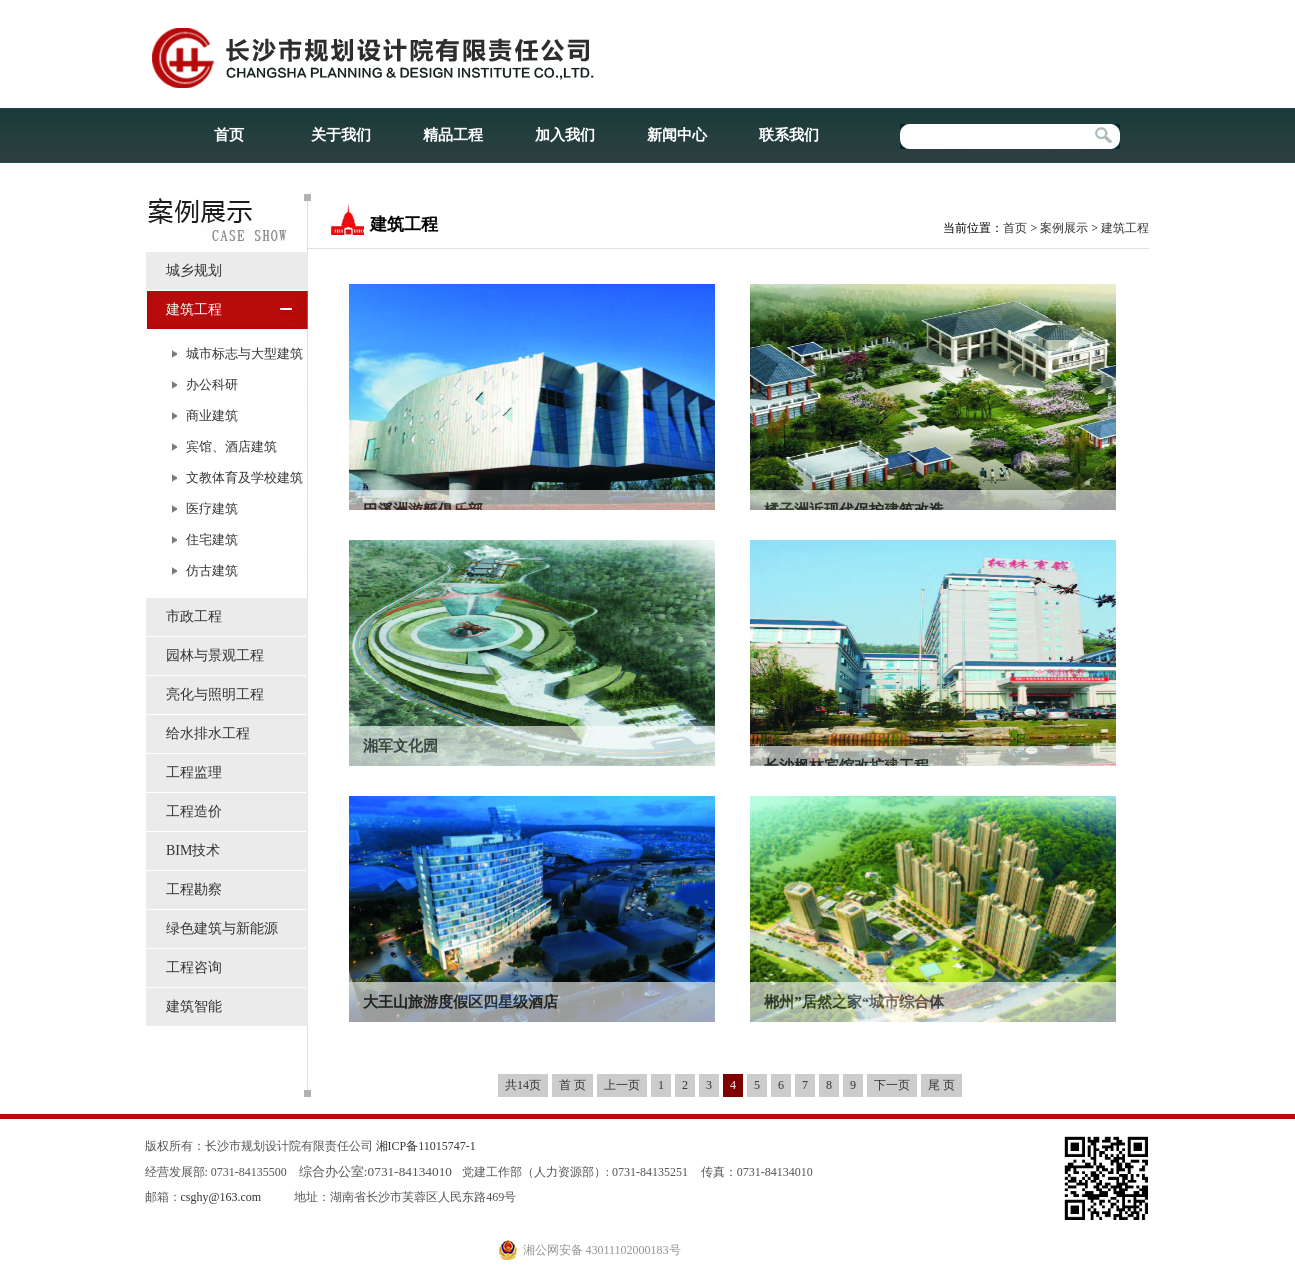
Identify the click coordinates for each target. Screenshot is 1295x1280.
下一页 (892, 1085)
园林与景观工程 (215, 655)
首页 (229, 135)
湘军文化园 (400, 746)
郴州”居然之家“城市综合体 (854, 1002)
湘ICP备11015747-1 (426, 1146)
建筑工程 (194, 309)
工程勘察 (194, 889)
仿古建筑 (212, 570)
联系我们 (789, 135)
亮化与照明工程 (215, 694)
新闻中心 (677, 135)
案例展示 (1064, 228)
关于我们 (341, 135)
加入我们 (565, 135)
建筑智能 (194, 1006)
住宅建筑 (212, 539)
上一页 (622, 1085)
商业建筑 (212, 415)
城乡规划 (194, 270)
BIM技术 (193, 850)
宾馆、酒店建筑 (231, 446)
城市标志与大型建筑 (244, 353)
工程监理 (194, 772)
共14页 (523, 1085)
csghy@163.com (221, 1197)
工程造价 (194, 811)
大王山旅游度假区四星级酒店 (460, 1002)
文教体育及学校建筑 (244, 477)
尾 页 (941, 1085)
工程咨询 (194, 967)
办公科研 (212, 384)
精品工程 (453, 135)
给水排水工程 (208, 733)
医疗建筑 (212, 508)
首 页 (572, 1085)
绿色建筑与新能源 (222, 928)
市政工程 (194, 616)
